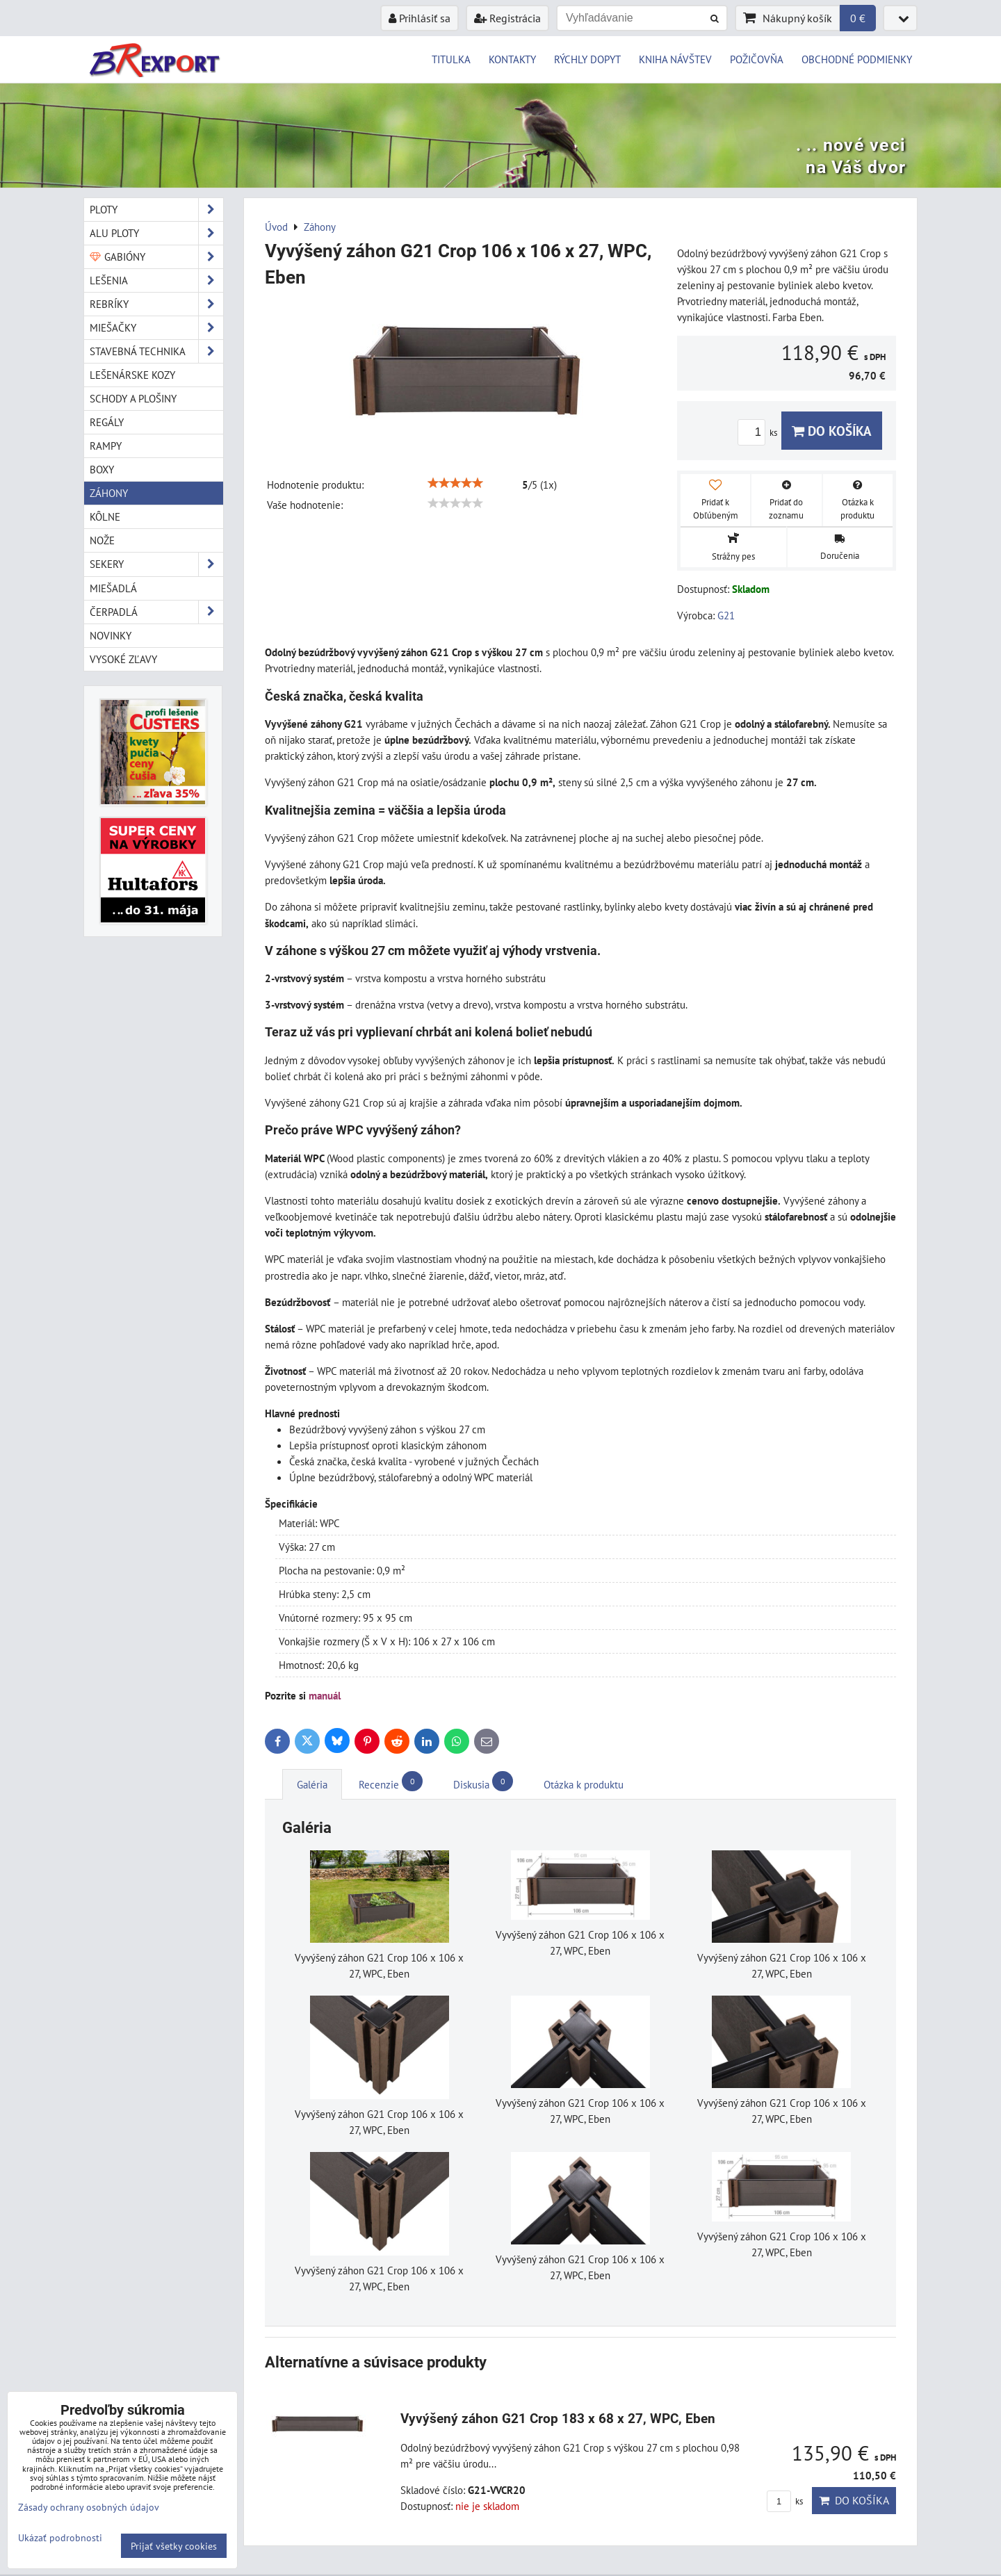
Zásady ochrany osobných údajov (88, 2506)
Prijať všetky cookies (174, 2545)
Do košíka (832, 430)
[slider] (455, 483)
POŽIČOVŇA (756, 59)
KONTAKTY (512, 59)
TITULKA (451, 59)
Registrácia (507, 18)
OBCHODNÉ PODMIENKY (856, 59)
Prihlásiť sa (419, 18)
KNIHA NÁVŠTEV (675, 59)
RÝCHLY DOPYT (587, 59)
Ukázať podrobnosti (60, 2537)
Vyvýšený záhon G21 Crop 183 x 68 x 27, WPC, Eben (557, 2419)
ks (759, 433)
